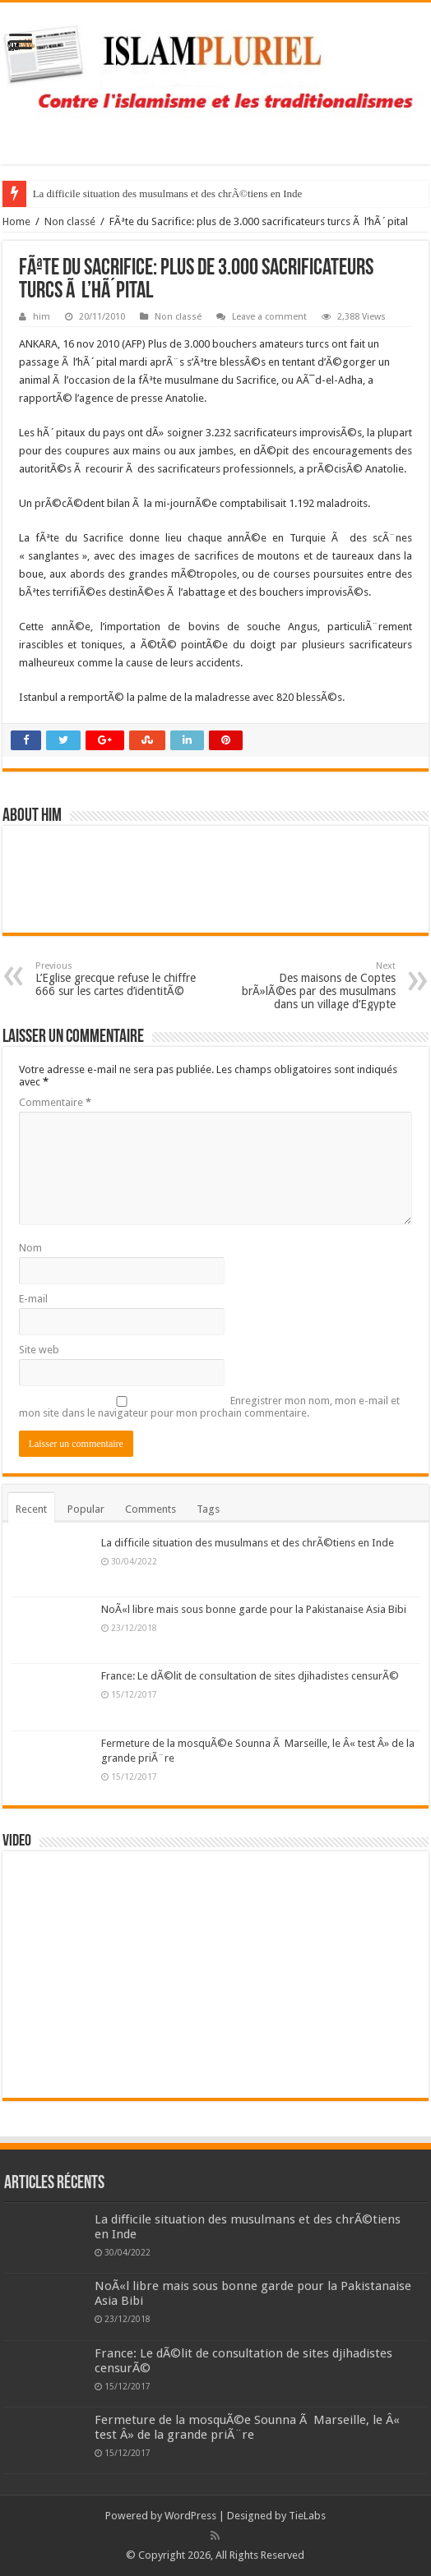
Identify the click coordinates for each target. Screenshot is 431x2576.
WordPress (190, 2515)
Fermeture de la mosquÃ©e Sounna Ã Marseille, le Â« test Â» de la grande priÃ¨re (247, 2427)
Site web (39, 1349)
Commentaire (55, 1102)
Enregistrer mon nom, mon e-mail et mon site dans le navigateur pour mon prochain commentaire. (209, 1406)
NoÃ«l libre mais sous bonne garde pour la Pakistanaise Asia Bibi (253, 1609)
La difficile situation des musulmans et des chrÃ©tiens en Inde (168, 193)
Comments (150, 1509)
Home (16, 221)
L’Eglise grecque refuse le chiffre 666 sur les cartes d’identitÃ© (119, 979)
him (41, 316)
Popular (85, 1509)
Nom (30, 1248)
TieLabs (307, 2515)
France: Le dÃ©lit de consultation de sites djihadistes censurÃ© (250, 1676)
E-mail (33, 1299)
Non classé (69, 221)
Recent (31, 1509)
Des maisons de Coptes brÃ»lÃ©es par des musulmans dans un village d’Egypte (311, 986)
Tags (208, 1509)
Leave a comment (269, 316)
